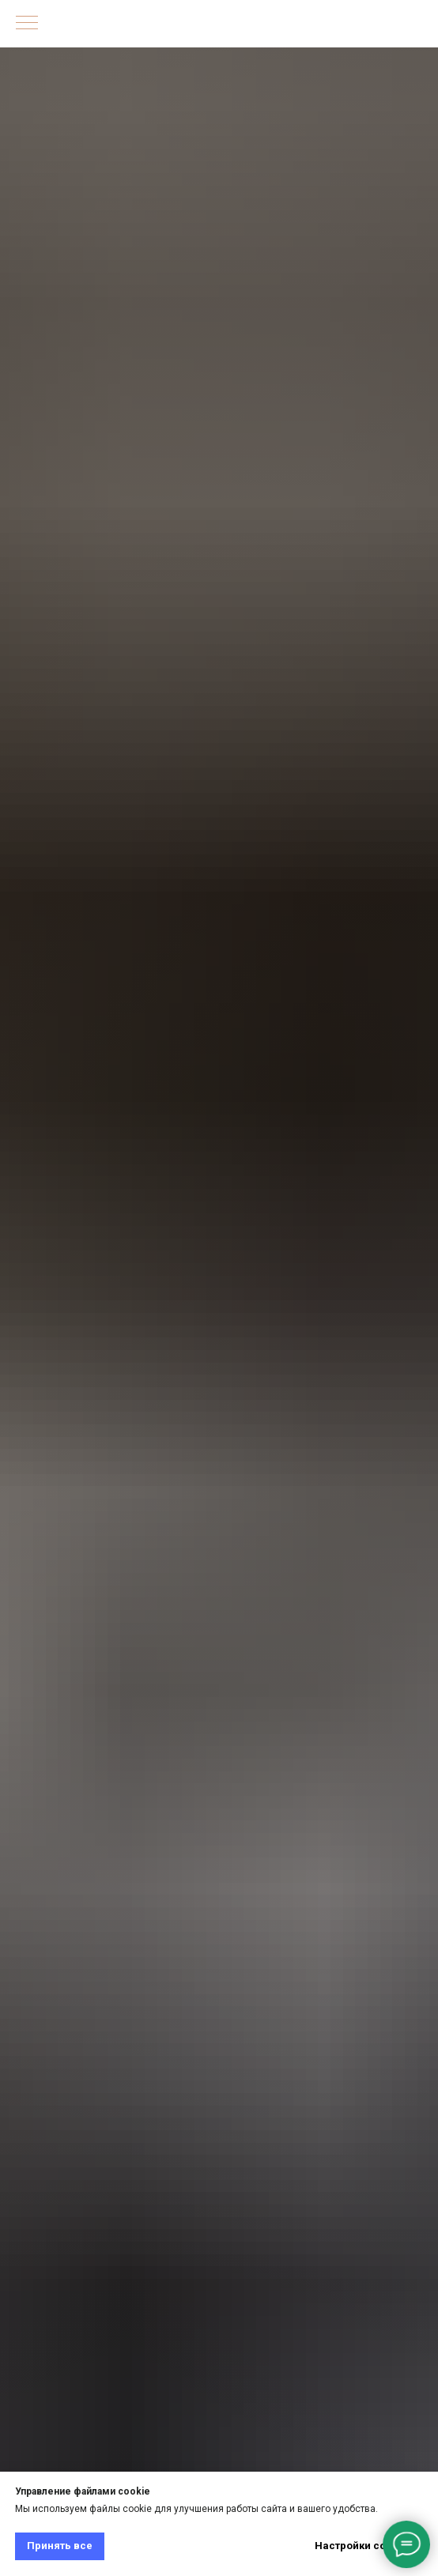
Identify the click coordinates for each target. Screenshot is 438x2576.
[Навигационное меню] (27, 24)
